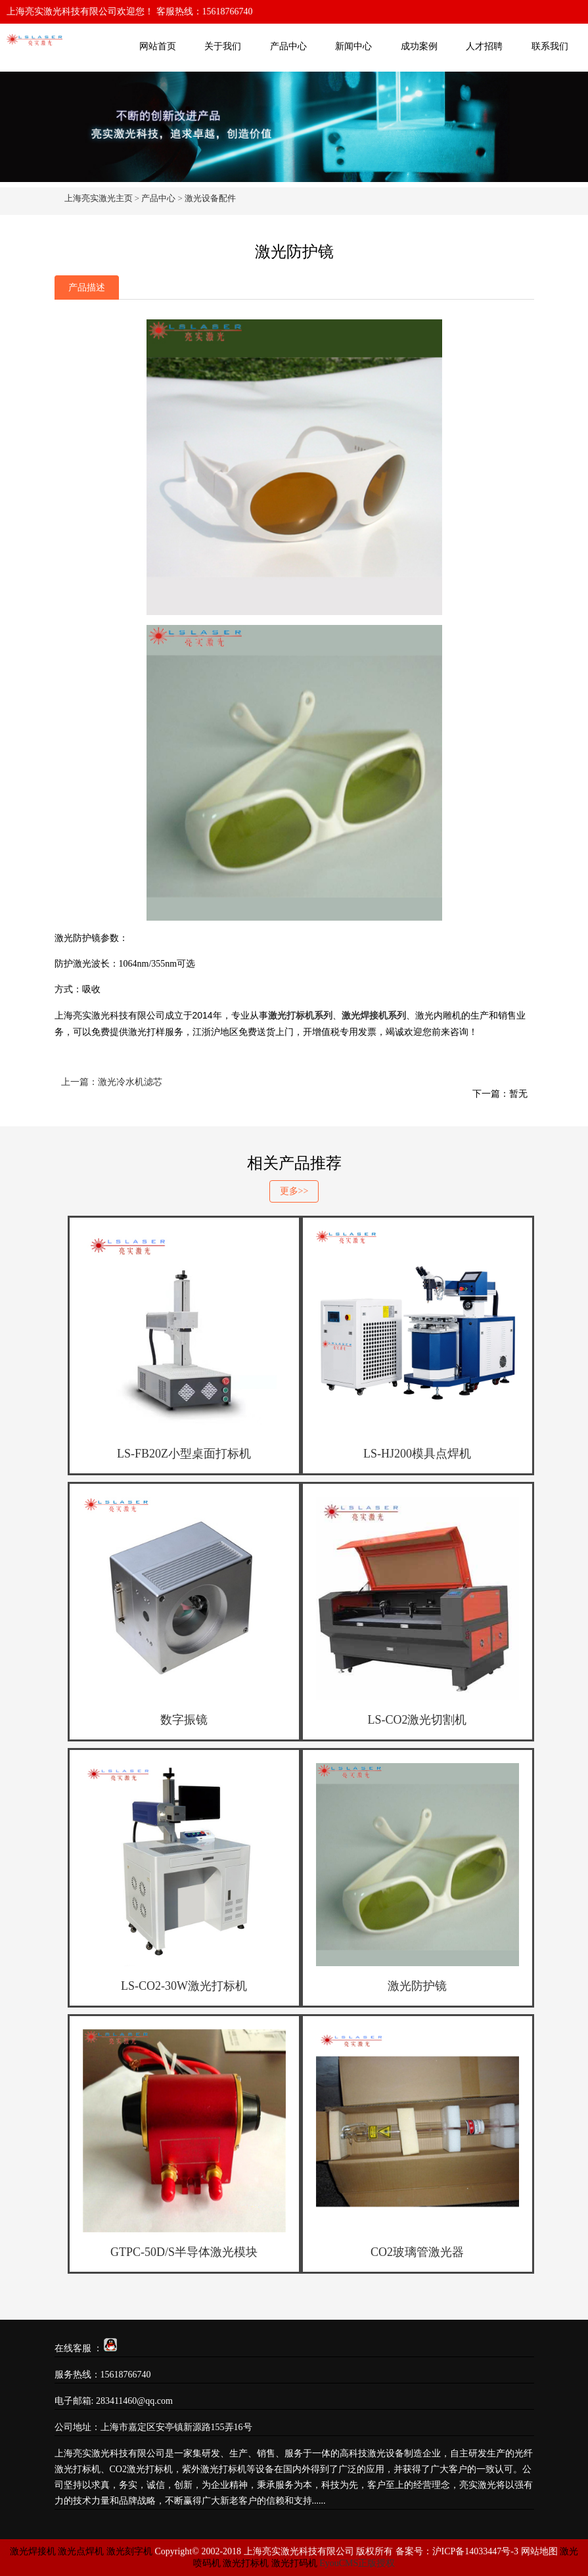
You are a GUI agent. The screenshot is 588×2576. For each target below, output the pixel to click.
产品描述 (86, 287)
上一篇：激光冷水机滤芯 (111, 1082)
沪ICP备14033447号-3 (475, 2551)
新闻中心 (353, 46)
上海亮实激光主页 (98, 198)
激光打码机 (294, 2563)
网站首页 (157, 46)
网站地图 (539, 2551)
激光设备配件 (210, 198)
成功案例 (419, 46)
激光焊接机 (34, 2551)
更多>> (294, 1191)
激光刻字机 (129, 2551)
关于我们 (222, 46)
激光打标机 (246, 2563)
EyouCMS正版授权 (357, 2563)
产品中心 (288, 46)
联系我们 (549, 46)
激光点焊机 (81, 2551)
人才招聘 (484, 46)
